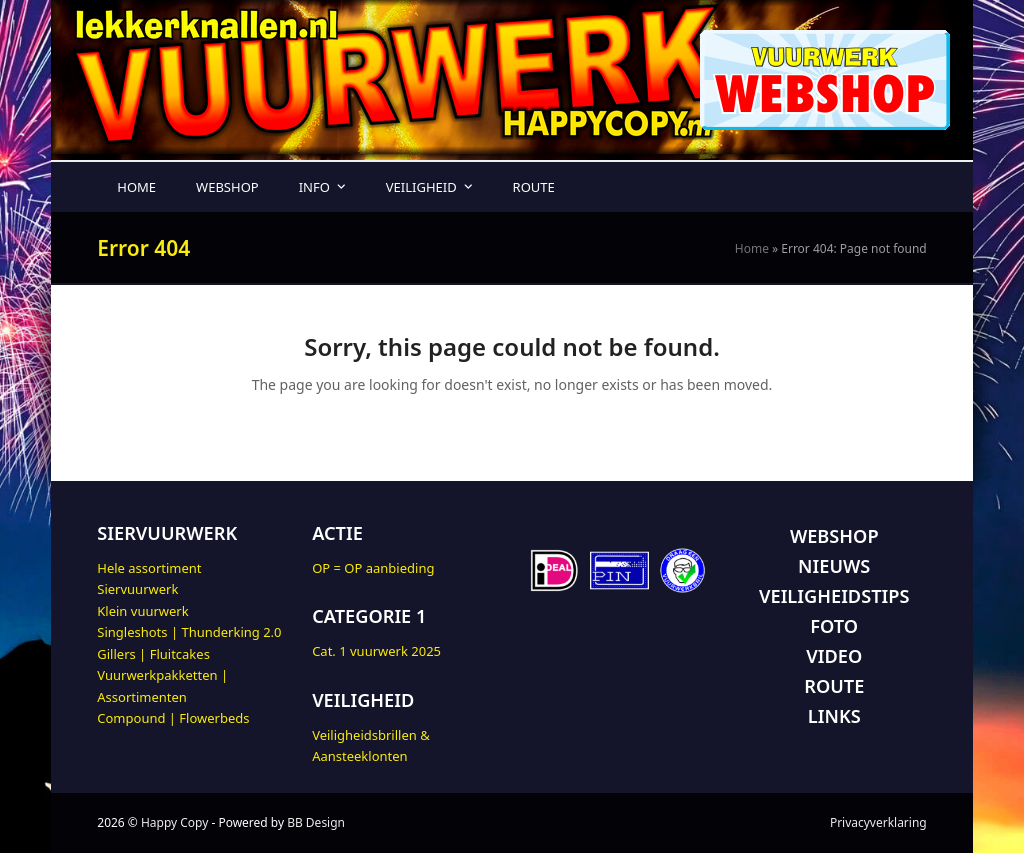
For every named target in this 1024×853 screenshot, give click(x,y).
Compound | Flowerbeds (173, 718)
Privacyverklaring (878, 822)
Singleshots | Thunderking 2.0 (189, 632)
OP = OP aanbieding (373, 568)
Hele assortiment (149, 568)
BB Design (316, 822)
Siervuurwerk (137, 589)
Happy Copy (174, 822)
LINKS (834, 716)
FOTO (834, 626)
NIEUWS (834, 566)
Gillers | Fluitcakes (153, 654)
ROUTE (834, 686)
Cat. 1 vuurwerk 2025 (376, 651)
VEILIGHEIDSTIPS (834, 596)
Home (752, 248)
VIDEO (834, 656)
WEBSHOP (834, 536)
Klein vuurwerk (142, 611)
